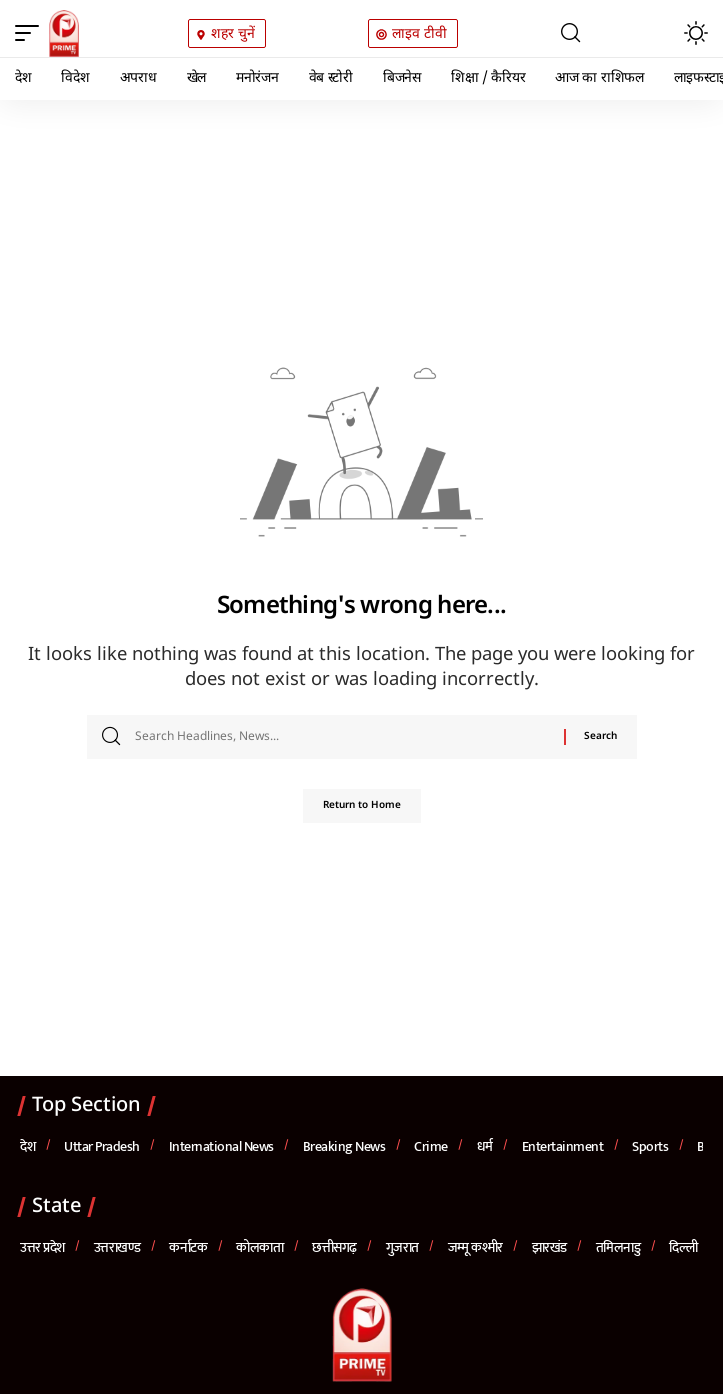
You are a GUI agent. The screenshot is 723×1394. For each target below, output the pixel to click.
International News (221, 1146)
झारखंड (549, 1247)
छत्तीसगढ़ (334, 1247)
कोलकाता (259, 1247)
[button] (32, 33)
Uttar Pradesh (102, 1146)
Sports (650, 1146)
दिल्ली (683, 1247)
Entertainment (563, 1146)
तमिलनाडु (618, 1247)
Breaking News (344, 1146)
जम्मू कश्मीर (475, 1247)
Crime (431, 1146)
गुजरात (402, 1247)
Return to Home (362, 805)
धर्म (485, 1146)
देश (27, 1146)
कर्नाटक (188, 1247)
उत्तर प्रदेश (42, 1247)
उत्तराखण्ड (117, 1247)
